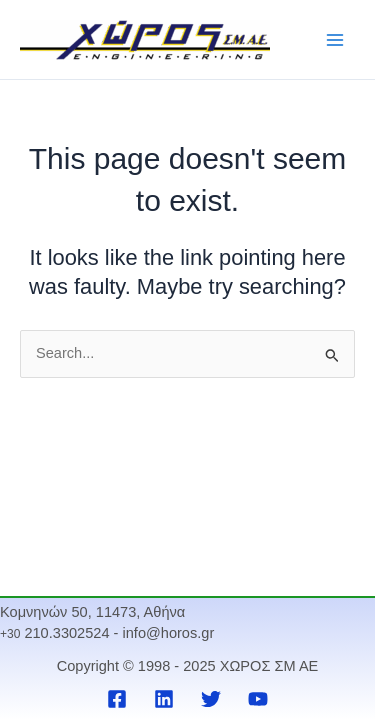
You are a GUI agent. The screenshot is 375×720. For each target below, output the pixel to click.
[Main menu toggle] (335, 39)
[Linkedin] (164, 699)
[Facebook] (117, 699)
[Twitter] (211, 699)
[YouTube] (258, 699)
